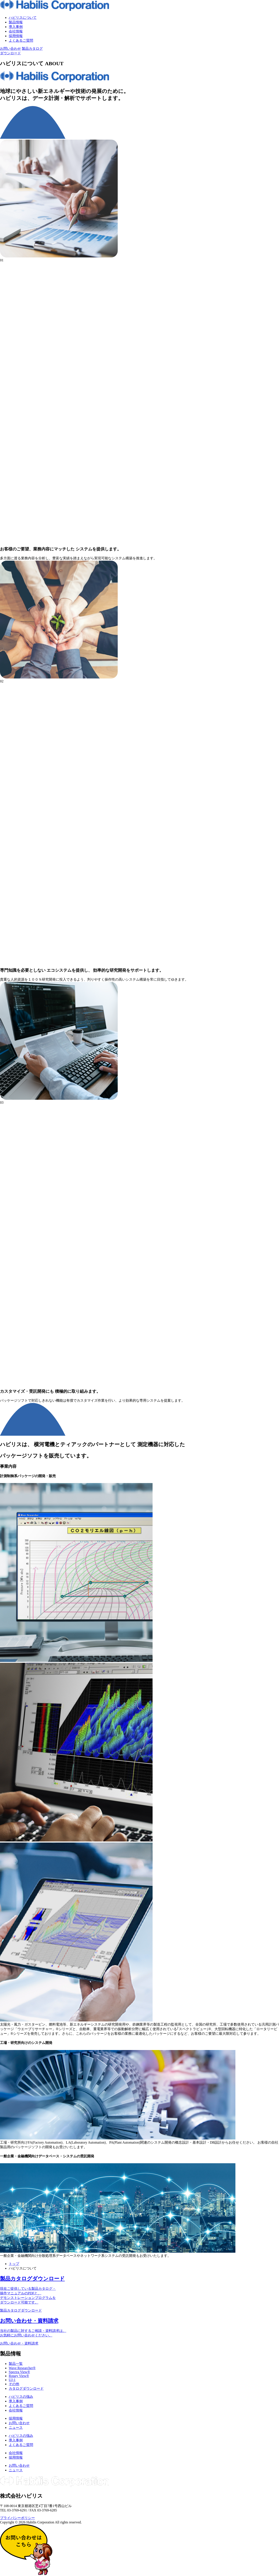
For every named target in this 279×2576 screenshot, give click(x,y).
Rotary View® (19, 2376)
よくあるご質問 (21, 40)
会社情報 (16, 31)
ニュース (16, 2427)
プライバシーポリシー (17, 2518)
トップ (14, 2264)
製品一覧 (16, 2363)
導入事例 (16, 27)
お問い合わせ (10, 48)
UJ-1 (12, 2380)
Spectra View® (19, 2372)
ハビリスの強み (21, 2396)
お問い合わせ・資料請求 (19, 2343)
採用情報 (16, 36)
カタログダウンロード (26, 2388)
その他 (14, 2384)
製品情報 (16, 22)
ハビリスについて (23, 17)
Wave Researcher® (22, 2368)
